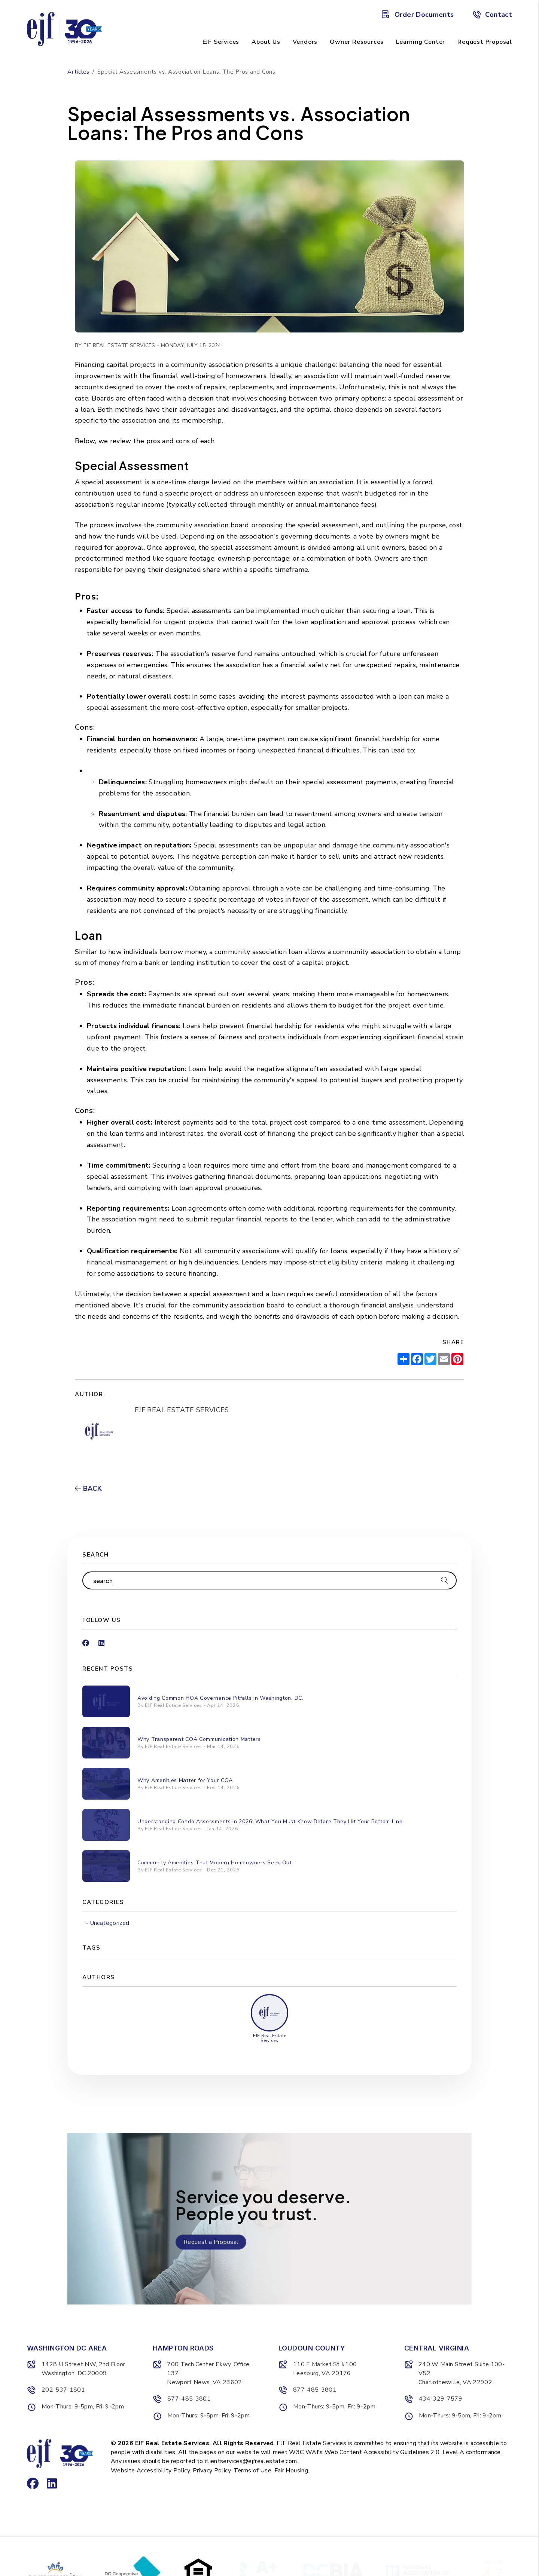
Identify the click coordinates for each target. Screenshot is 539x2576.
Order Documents (418, 14)
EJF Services (221, 42)
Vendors (305, 42)
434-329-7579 (440, 2399)
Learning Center (420, 42)
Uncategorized (110, 1923)
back (88, 1488)
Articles (78, 72)
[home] (64, 28)
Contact (492, 14)
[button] (85, 1640)
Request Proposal (484, 42)
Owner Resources (357, 42)
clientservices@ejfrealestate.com (251, 2461)
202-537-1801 (63, 2390)
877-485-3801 (189, 2399)
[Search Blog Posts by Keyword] (260, 1580)
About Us (266, 42)
